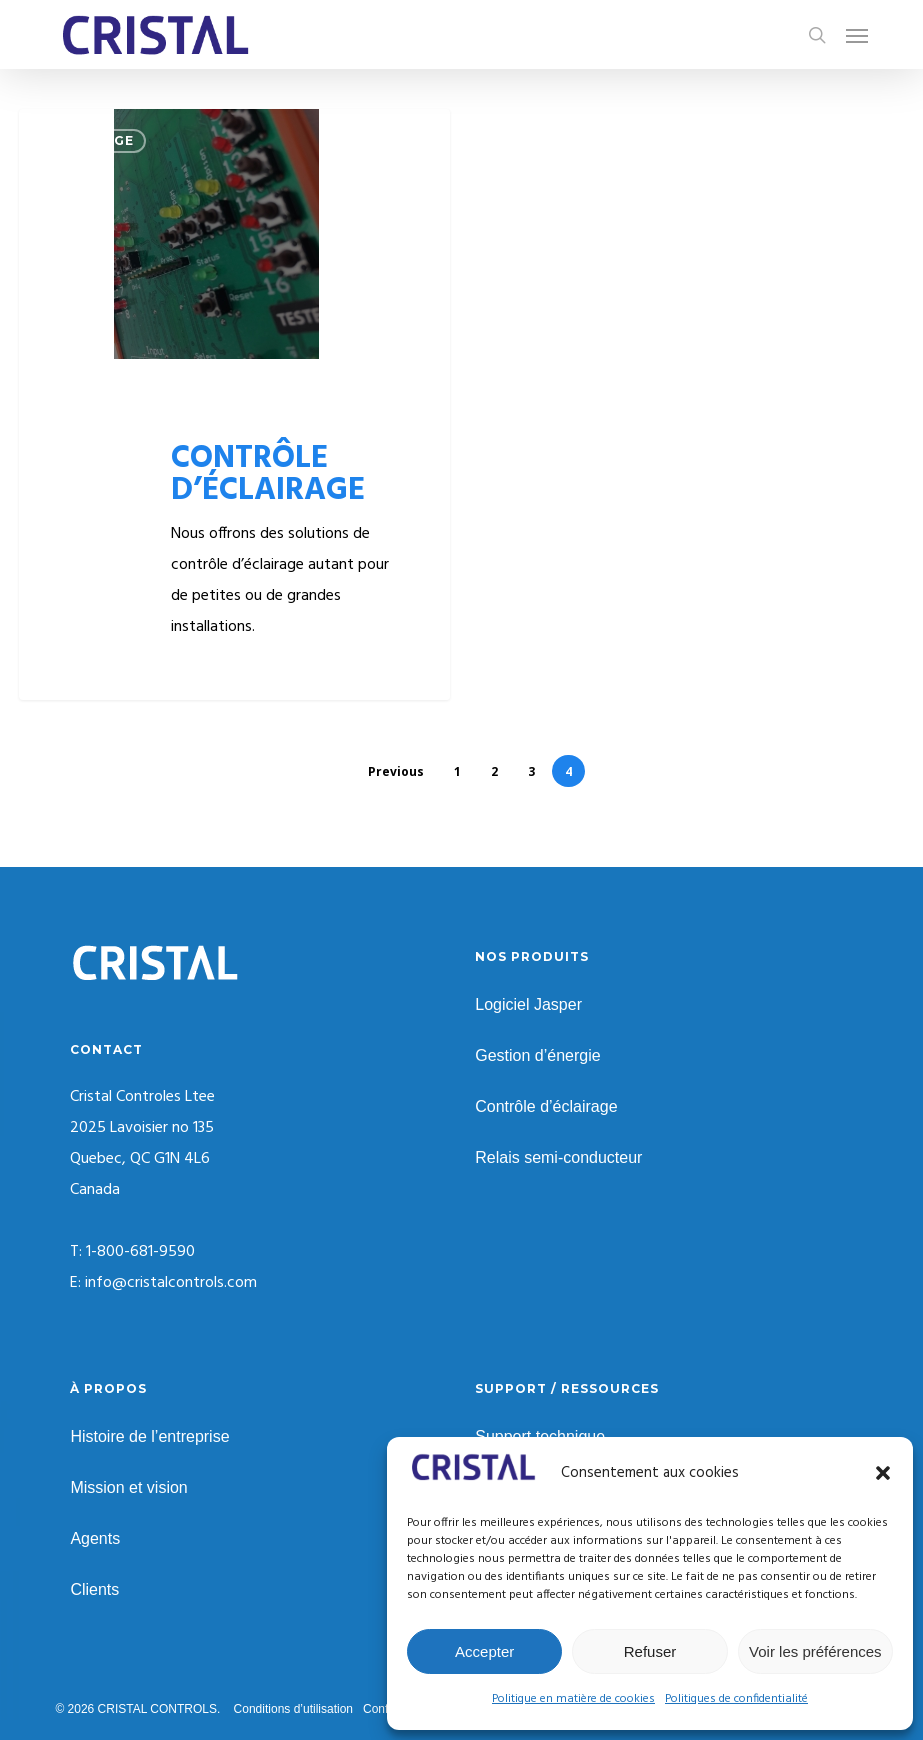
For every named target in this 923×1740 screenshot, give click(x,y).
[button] (883, 1473)
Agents (95, 1538)
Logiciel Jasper (528, 1004)
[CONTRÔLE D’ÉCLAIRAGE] (234, 404)
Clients (94, 1589)
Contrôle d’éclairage (546, 1106)
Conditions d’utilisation (293, 1709)
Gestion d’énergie (537, 1055)
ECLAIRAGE (92, 140)
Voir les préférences (815, 1651)
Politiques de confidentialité (736, 1699)
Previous (396, 771)
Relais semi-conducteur (558, 1157)
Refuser (650, 1651)
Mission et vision (128, 1487)
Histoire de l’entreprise (149, 1436)
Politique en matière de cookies (573, 1699)
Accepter (484, 1651)
